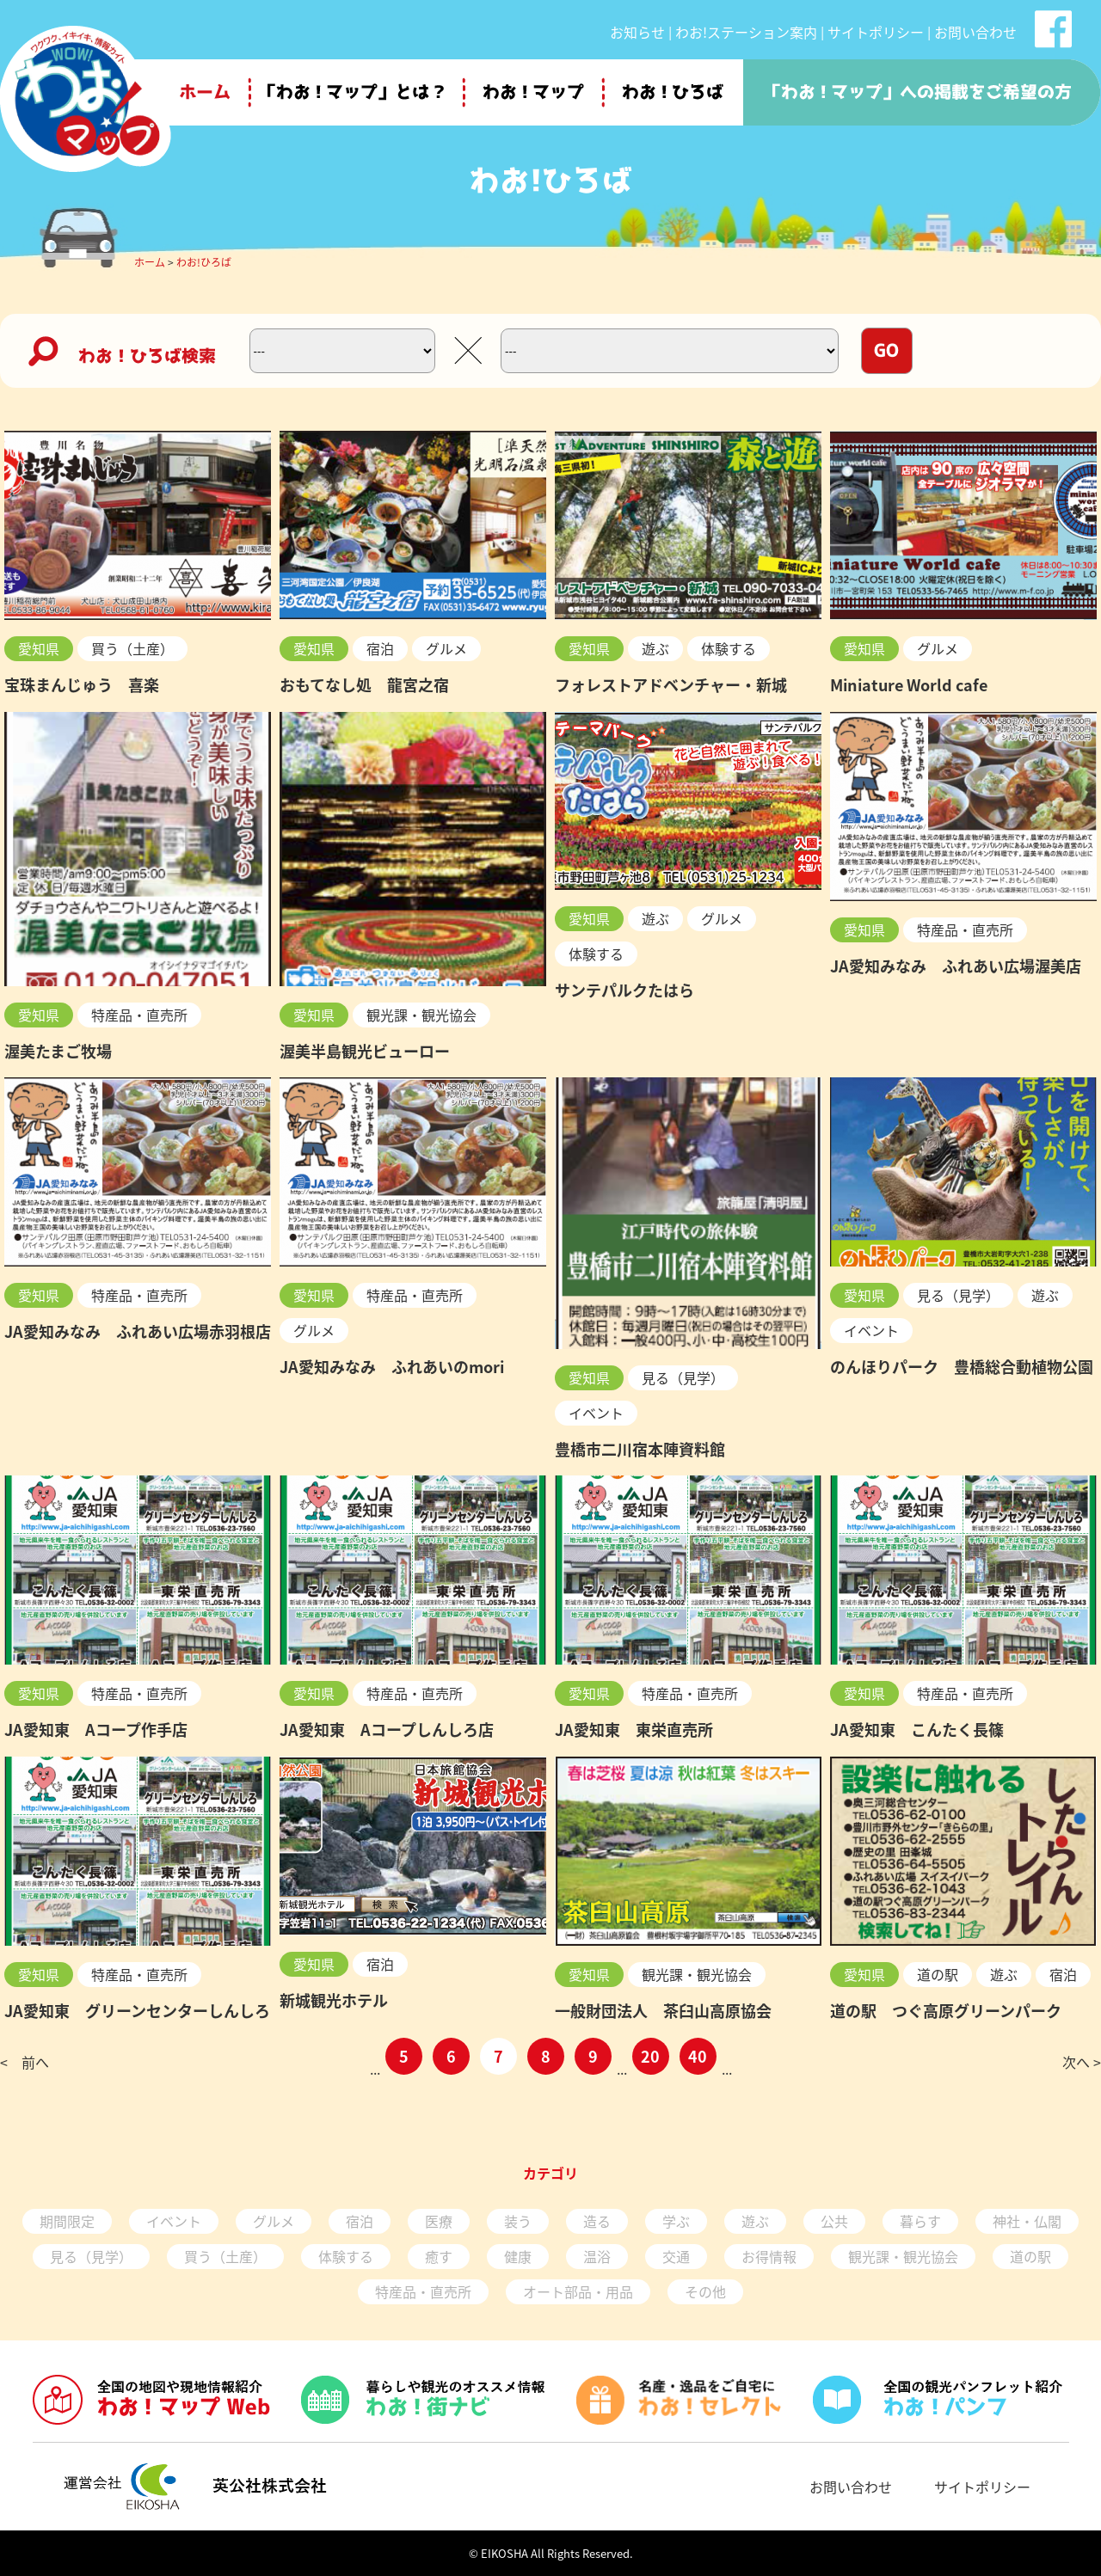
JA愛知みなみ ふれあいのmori (392, 1366)
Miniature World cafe (908, 684)
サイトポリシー (875, 31)
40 (697, 2056)
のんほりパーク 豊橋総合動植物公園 (961, 1366)
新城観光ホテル (334, 2000)
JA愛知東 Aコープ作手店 (96, 1729)
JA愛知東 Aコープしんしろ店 (387, 1729)
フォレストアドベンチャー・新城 (671, 684)
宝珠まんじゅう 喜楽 (81, 684)
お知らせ (637, 31)
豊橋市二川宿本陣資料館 (640, 1449)
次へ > (1081, 2062)
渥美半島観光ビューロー (365, 1051)
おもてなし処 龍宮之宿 (364, 684)
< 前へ (24, 2062)
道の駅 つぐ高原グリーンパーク (945, 2010)
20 (650, 2056)
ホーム (149, 262)
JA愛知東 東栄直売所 (634, 1729)
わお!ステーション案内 (746, 31)
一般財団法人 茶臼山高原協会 (663, 2010)
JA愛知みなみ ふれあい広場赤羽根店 (137, 1331)
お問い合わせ (975, 31)
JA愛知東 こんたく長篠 (917, 1729)
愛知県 (38, 648)
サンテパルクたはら (624, 990)
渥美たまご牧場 (58, 1051)
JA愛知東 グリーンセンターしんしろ (137, 2010)
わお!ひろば (203, 262)
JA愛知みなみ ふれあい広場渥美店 (955, 966)
